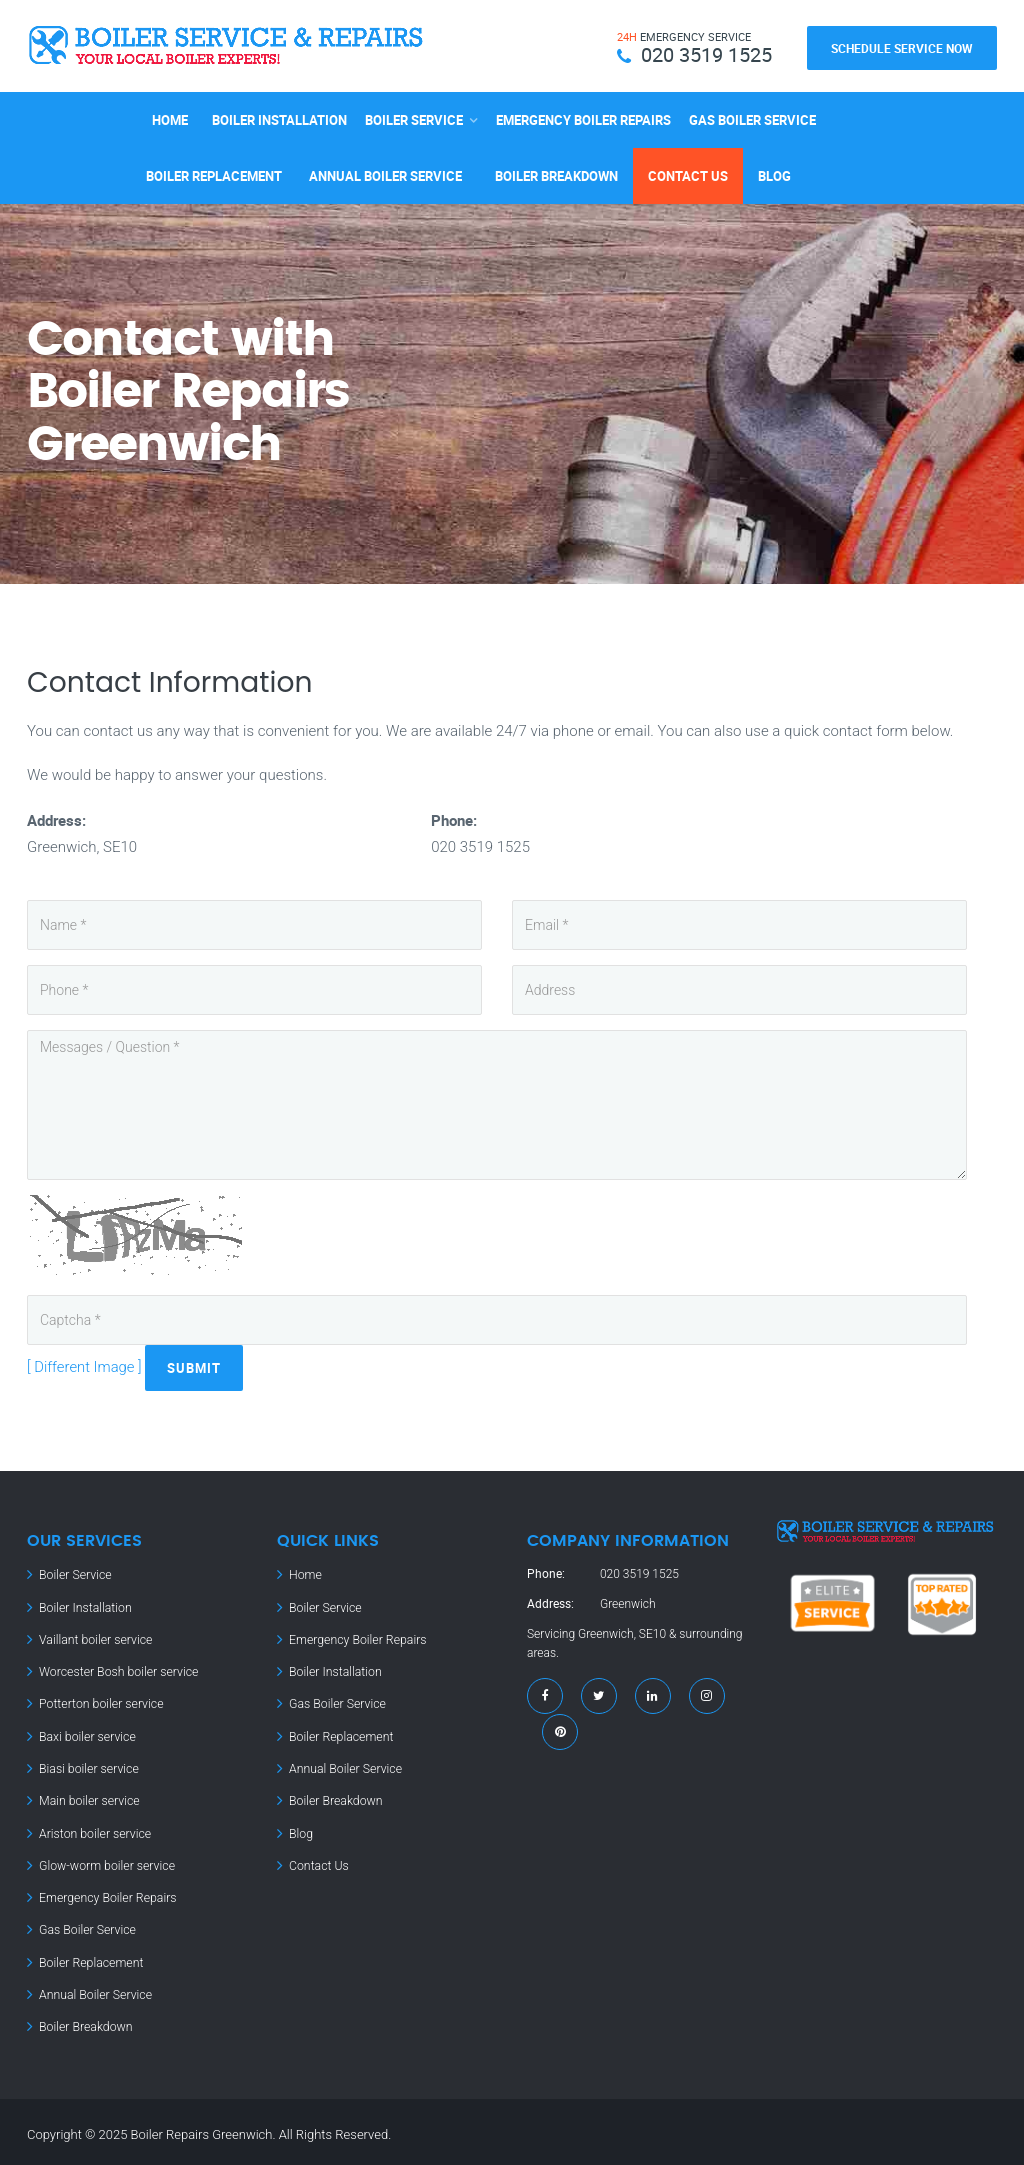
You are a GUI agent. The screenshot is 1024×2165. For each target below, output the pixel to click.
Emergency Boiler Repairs (583, 118)
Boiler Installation (279, 118)
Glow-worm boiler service (105, 1862)
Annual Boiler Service (385, 174)
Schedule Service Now (902, 48)
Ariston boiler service (94, 1830)
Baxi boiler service (86, 1734)
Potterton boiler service (100, 1702)
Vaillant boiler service (94, 1638)
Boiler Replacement (214, 174)
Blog (774, 174)
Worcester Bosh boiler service (117, 1670)
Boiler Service (414, 118)
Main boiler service (88, 1798)
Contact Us (688, 174)
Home (170, 118)
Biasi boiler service (87, 1766)
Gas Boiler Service (752, 118)
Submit (196, 1367)
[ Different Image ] (85, 1366)
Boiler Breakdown (556, 174)
